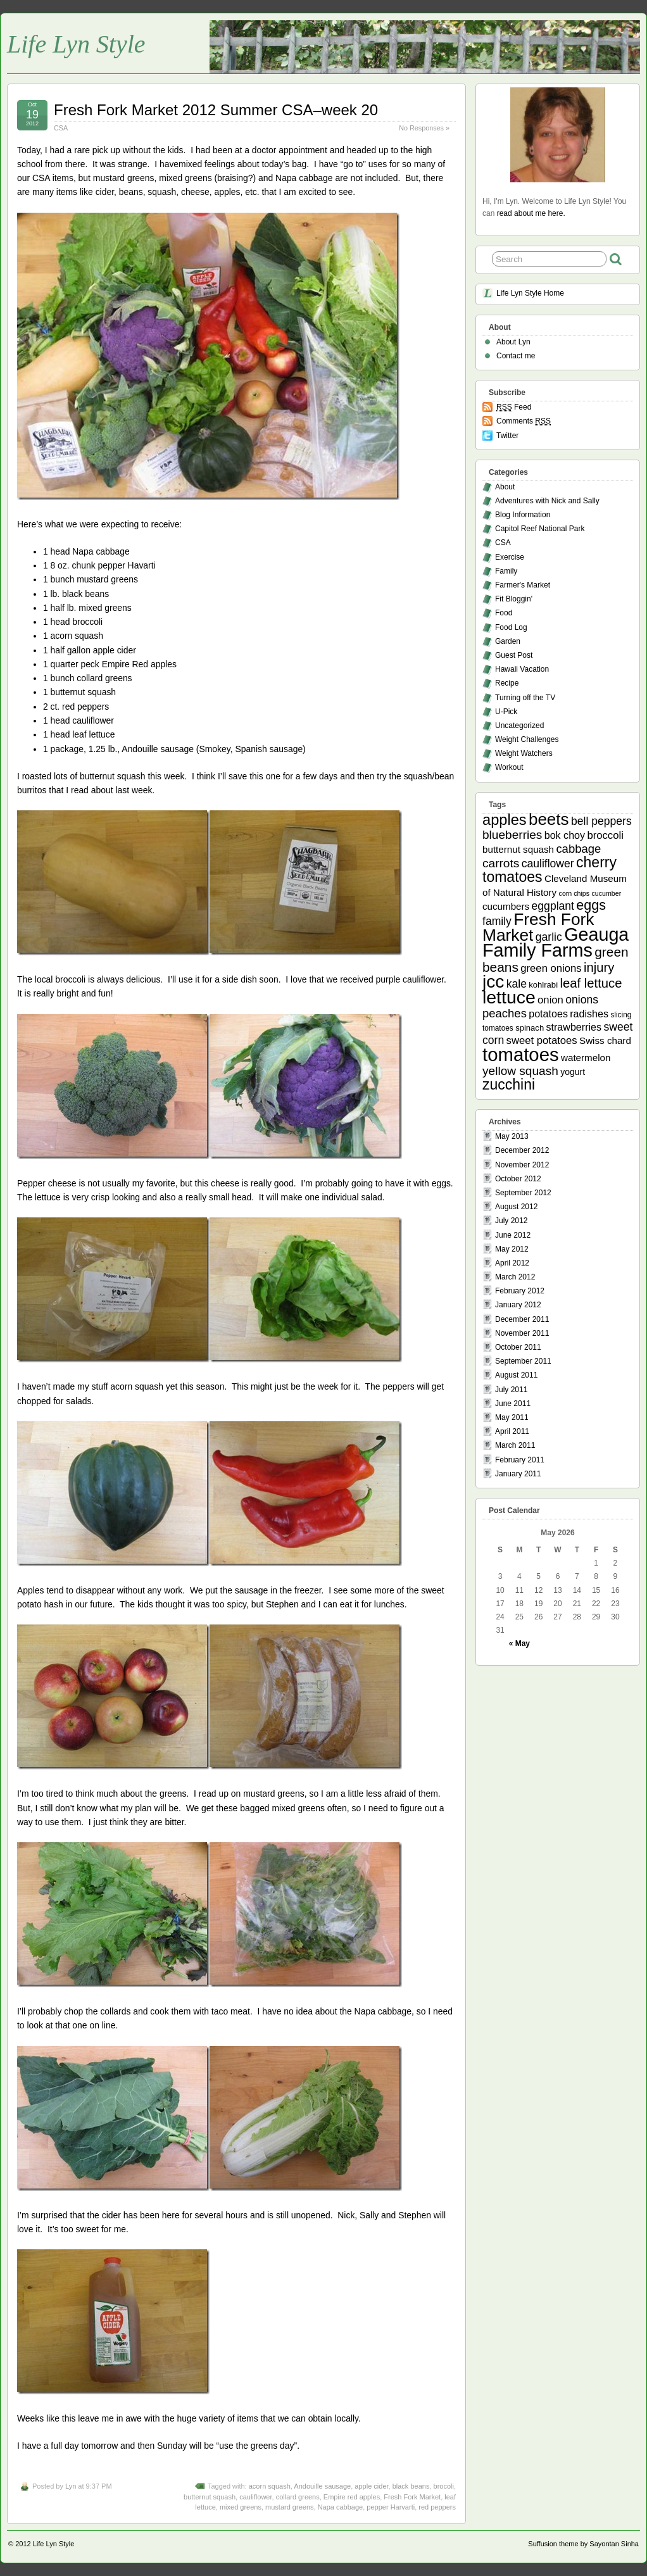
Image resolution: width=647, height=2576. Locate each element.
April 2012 (512, 1263)
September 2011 (523, 1361)
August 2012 (516, 1206)
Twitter (507, 435)
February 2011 (519, 1459)
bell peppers (601, 821)
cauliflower (255, 2497)
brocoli (444, 2486)
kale (516, 983)
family (497, 921)
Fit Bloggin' (513, 598)
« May (519, 1643)
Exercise (509, 557)
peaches (504, 1013)
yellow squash (520, 1071)
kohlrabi (543, 985)
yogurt (572, 1072)
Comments (523, 421)
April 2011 (512, 1431)
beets (549, 819)
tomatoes (520, 1054)
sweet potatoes (541, 1040)
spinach (529, 1028)
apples (504, 820)
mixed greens (240, 2507)
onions (581, 999)
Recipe (506, 683)
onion (550, 1000)
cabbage (578, 848)
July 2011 (511, 1389)
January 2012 (518, 1304)
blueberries (512, 834)
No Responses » (424, 128)
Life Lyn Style (76, 44)
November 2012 (522, 1164)
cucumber (606, 893)
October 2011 (518, 1347)
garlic (549, 937)
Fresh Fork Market (412, 2497)
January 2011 (518, 1473)
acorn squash (270, 2486)
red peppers (437, 2507)
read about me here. (531, 213)
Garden (507, 641)
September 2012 (523, 1192)
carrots (500, 863)
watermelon (585, 1057)
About (505, 486)
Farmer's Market (522, 585)
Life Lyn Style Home (530, 293)
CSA (61, 128)
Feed (513, 407)
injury (599, 967)
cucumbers (505, 906)
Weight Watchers (524, 753)
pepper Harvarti (391, 2507)
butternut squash (210, 2497)
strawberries (574, 1027)
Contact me (515, 355)
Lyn (70, 2486)
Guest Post (513, 655)
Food (503, 612)
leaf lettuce (591, 983)
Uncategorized (519, 725)
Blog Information (522, 514)
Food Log (511, 627)
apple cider (371, 2486)
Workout (509, 767)
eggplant (553, 906)
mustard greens (289, 2507)
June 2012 (513, 1235)
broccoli (605, 835)
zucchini (508, 1084)
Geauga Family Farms (555, 942)
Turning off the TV (525, 697)
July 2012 (511, 1220)
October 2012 (518, 1178)
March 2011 (515, 1445)
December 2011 (522, 1319)
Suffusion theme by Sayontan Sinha (583, 2544)
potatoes (548, 1013)
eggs (591, 905)
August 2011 (516, 1375)
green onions (550, 968)
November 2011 (522, 1333)
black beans (411, 2486)
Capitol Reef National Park (539, 528)
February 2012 (519, 1290)
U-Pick (506, 711)
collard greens (298, 2497)
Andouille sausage (322, 2486)
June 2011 (513, 1403)
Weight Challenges (527, 739)
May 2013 (512, 1136)
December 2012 (522, 1150)
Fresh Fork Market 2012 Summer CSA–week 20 (216, 109)
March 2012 (515, 1276)
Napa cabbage (340, 2507)
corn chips (574, 893)
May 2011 (512, 1417)
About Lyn (513, 341)
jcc (493, 981)
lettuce (509, 997)
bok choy (564, 835)
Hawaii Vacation (522, 669)
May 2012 (512, 1249)
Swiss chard (605, 1040)
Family (506, 571)
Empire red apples (352, 2497)
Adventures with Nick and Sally (547, 500)
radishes (589, 1013)
